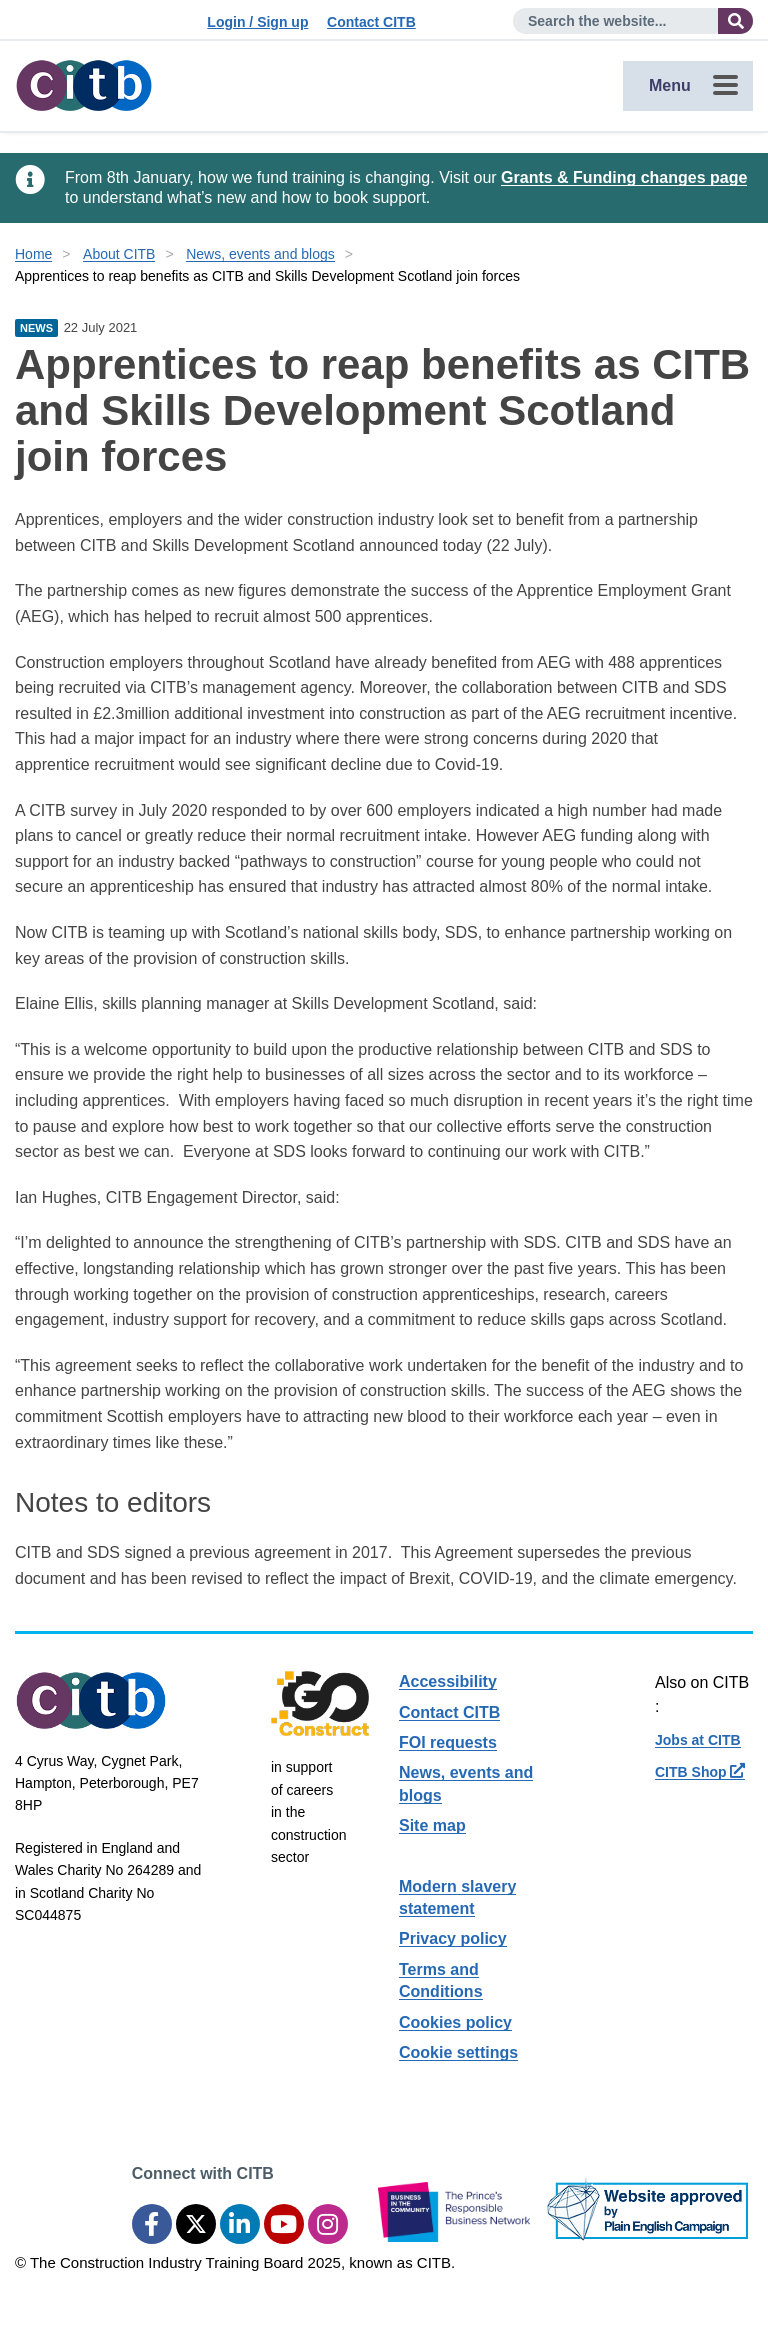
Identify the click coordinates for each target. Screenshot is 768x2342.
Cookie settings (458, 2052)
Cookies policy (455, 2022)
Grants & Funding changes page (624, 177)
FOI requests (448, 1742)
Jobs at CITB (698, 1740)
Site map (432, 1825)
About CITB (119, 254)
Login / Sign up (257, 22)
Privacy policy (453, 1938)
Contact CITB (371, 22)
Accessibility (448, 1681)
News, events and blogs (260, 254)
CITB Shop (700, 1772)
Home (33, 254)
